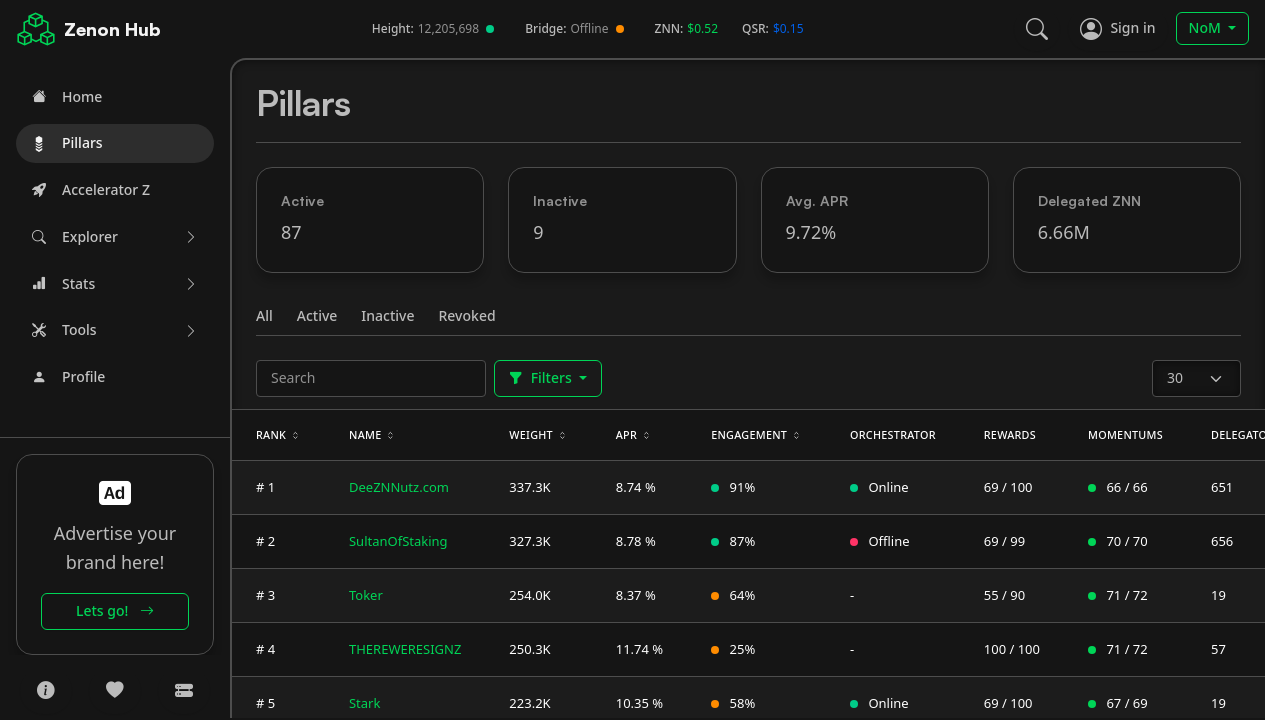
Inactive (387, 315)
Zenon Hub (112, 29)
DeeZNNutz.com (399, 487)
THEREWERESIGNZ (405, 649)
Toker (366, 595)
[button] (115, 237)
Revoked (467, 315)
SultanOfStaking (398, 541)
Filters (542, 377)
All (264, 315)
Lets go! (115, 610)
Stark (364, 703)
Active (317, 315)
